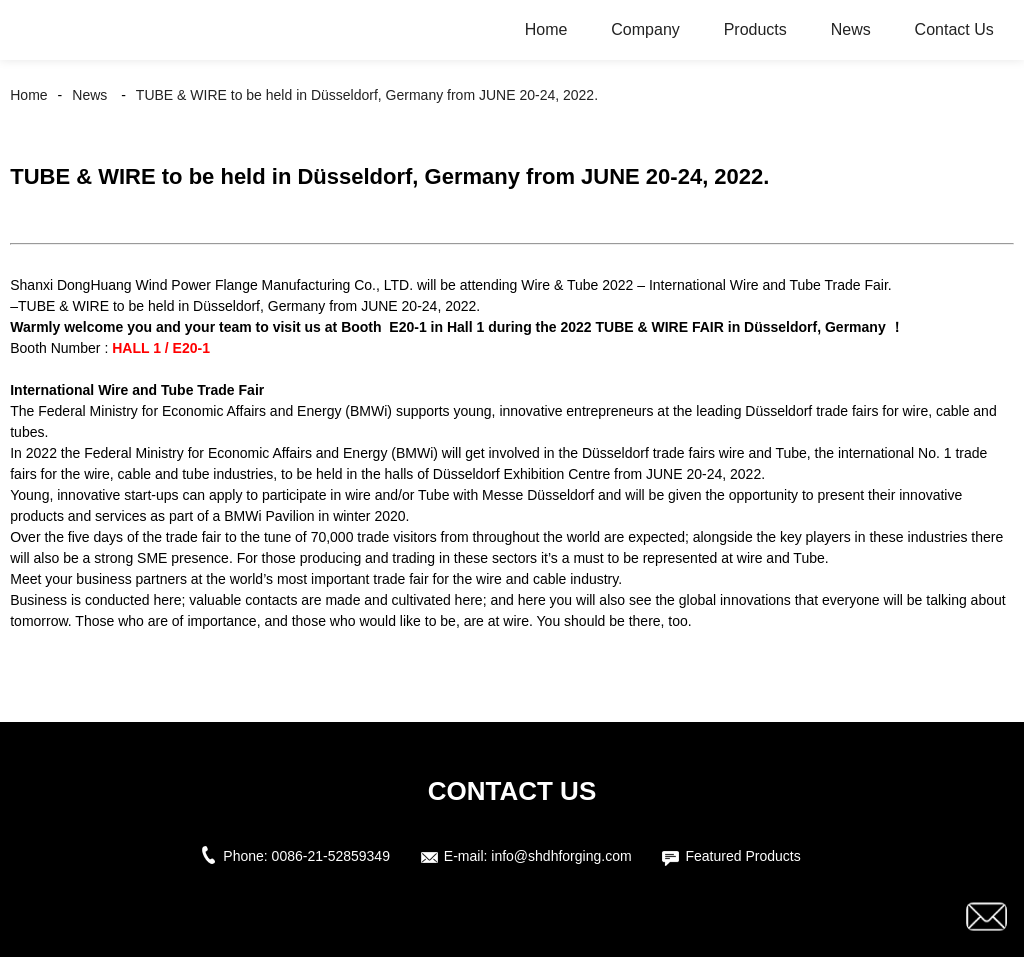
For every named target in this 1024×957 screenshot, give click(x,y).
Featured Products (742, 856)
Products (755, 29)
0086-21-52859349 (331, 856)
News (851, 29)
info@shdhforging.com (561, 856)
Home (546, 29)
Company (645, 29)
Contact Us (954, 29)
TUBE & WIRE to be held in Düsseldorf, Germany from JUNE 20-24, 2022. (367, 95)
